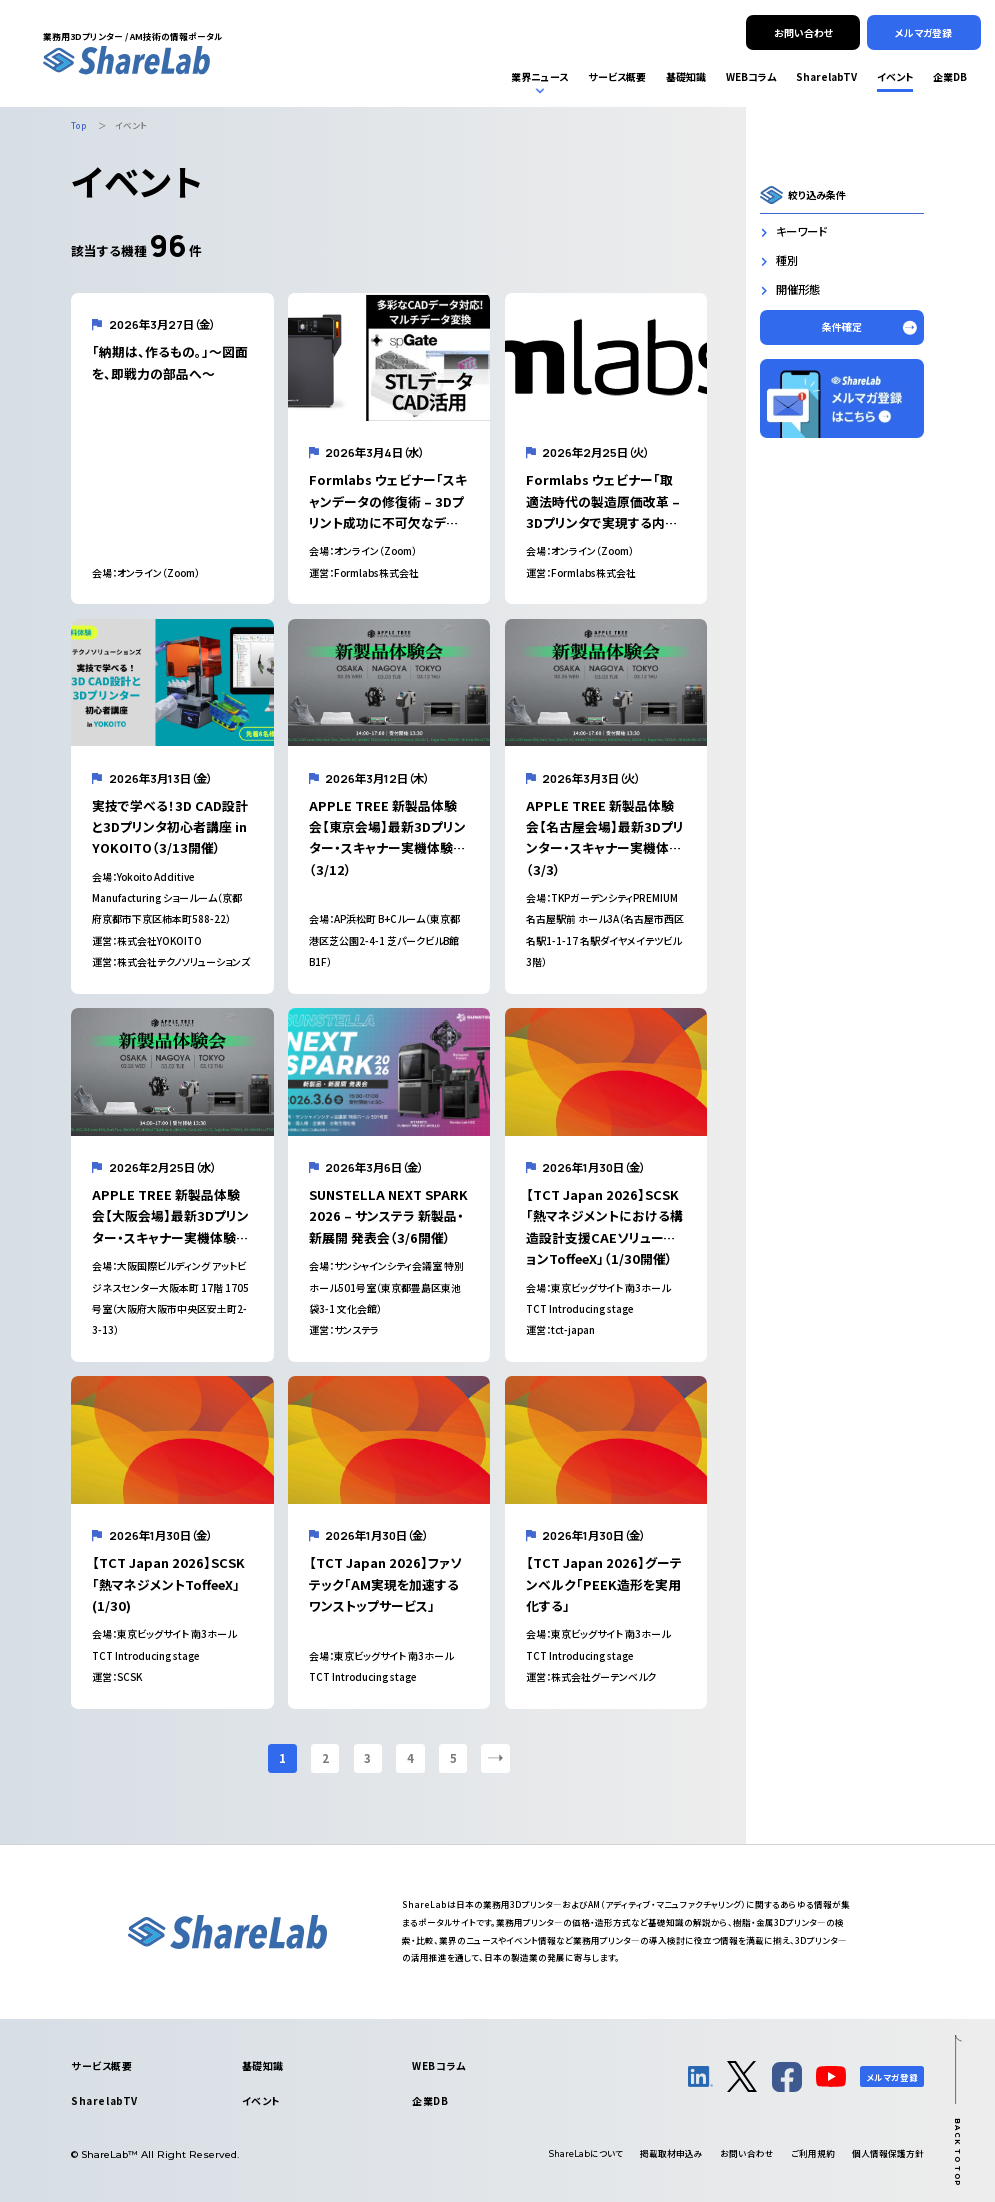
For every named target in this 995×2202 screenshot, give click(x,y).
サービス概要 (102, 2065)
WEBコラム (439, 2065)
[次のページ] (495, 1758)
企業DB (430, 2100)
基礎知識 (263, 2065)
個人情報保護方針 (888, 2153)
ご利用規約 (813, 2153)
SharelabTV (104, 2100)
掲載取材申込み (671, 2153)
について (586, 2153)
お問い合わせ (747, 2153)
